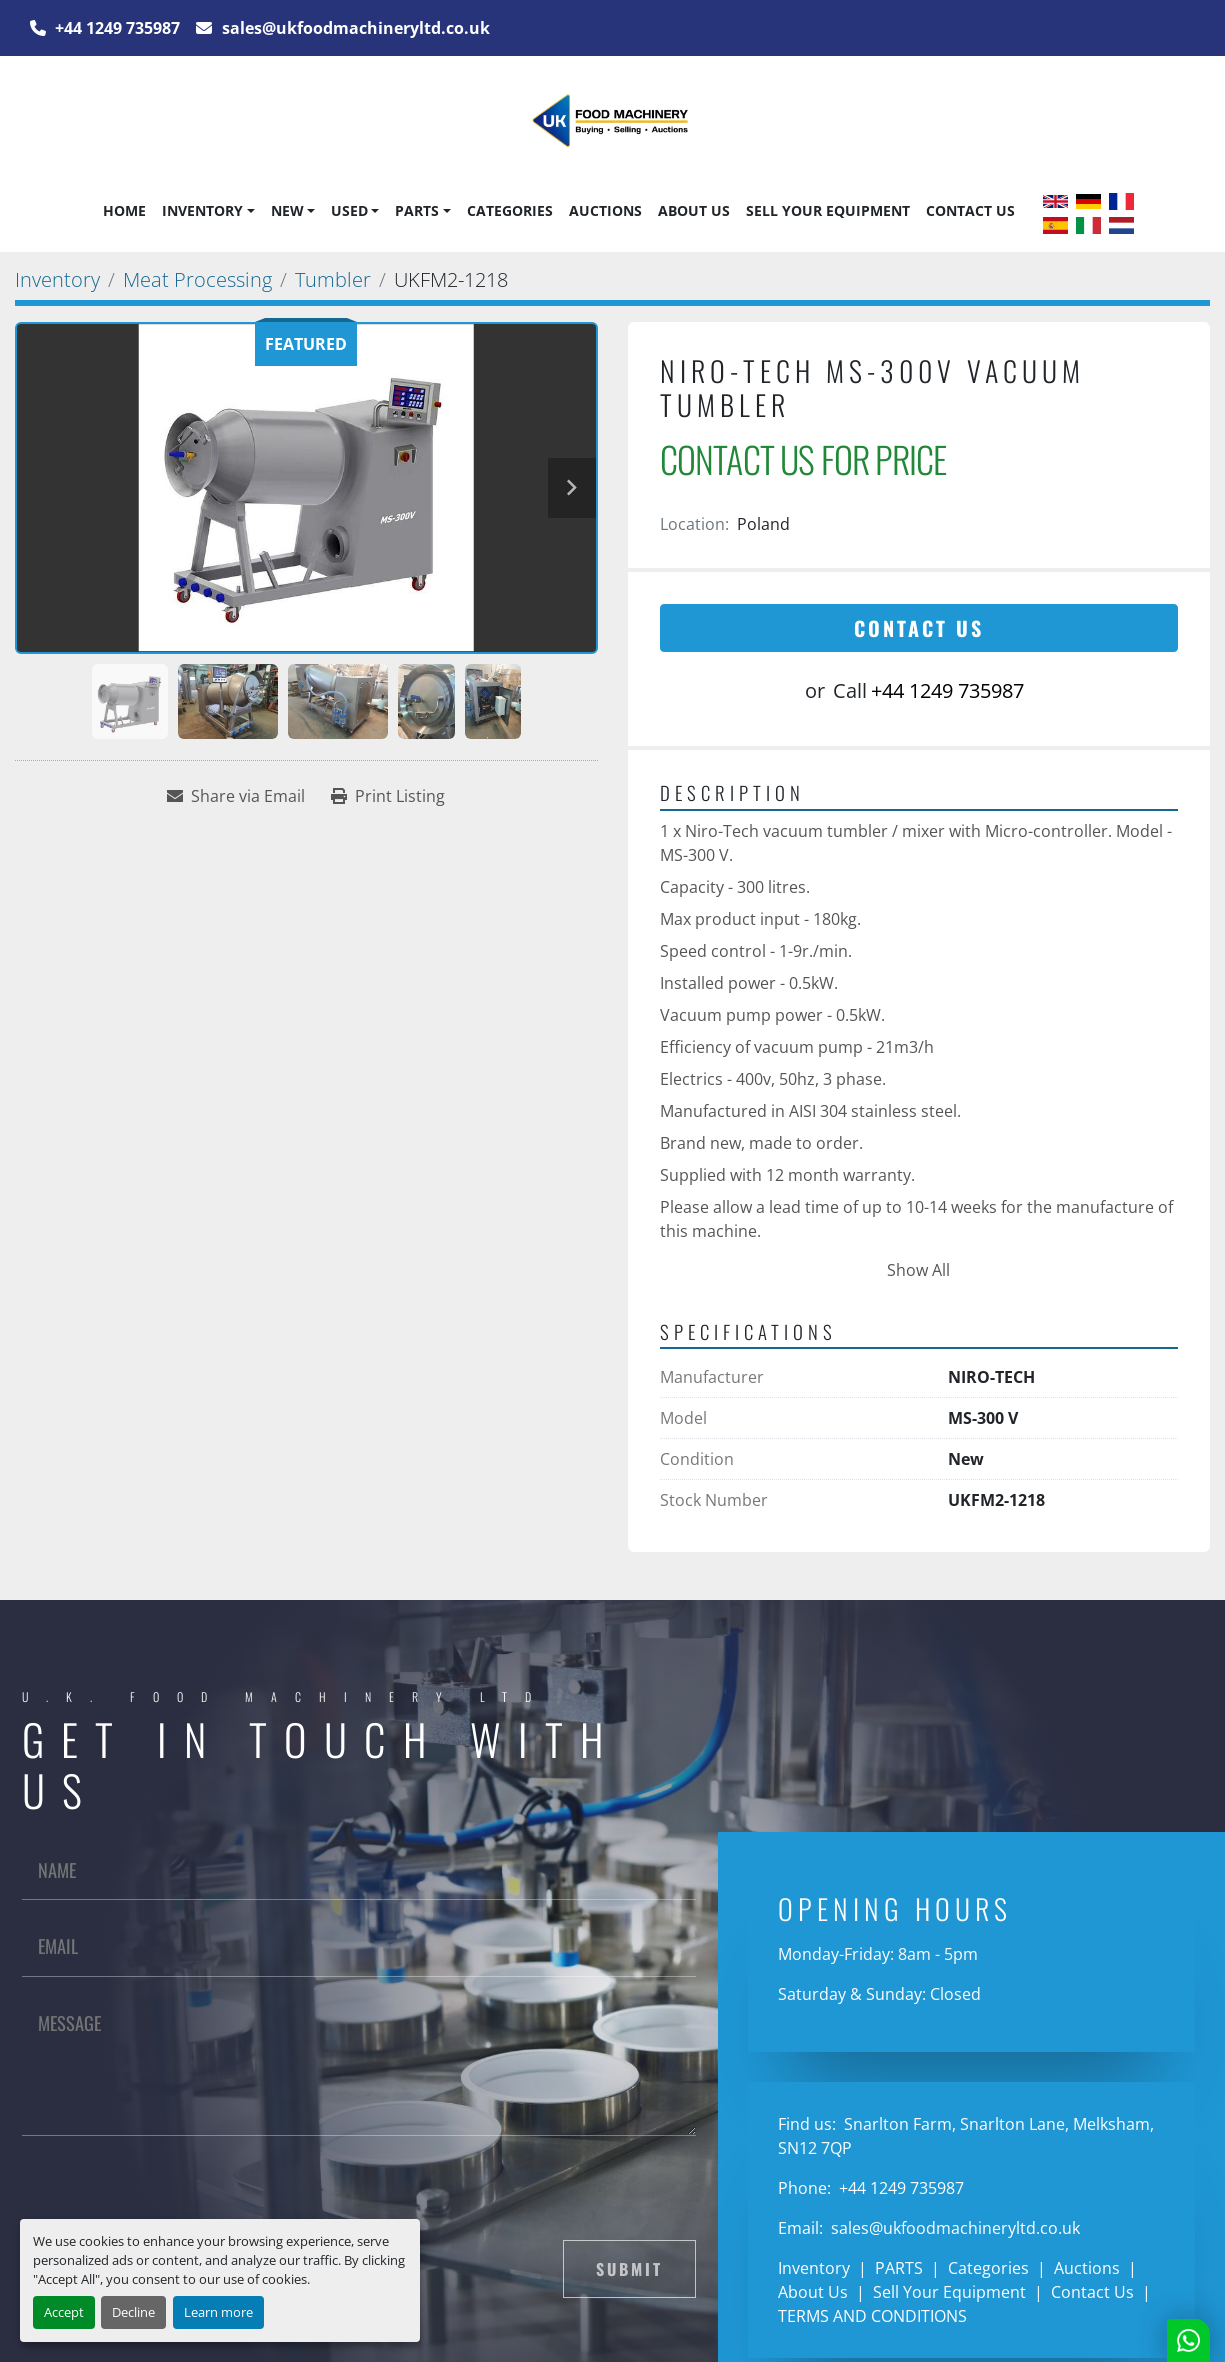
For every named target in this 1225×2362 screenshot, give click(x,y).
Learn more (218, 2312)
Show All (918, 1270)
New (287, 210)
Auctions (605, 210)
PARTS (417, 210)
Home (124, 210)
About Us (694, 210)
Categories (510, 210)
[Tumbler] (333, 279)
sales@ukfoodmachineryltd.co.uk (354, 28)
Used (349, 210)
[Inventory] (57, 279)
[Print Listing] (388, 796)
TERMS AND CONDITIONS (872, 2316)
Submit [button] (629, 2269)
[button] (208, 211)
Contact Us (970, 210)
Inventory (202, 210)
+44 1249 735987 (115, 28)
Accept (64, 2312)
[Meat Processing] (197, 279)
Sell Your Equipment (828, 210)
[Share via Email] (236, 796)
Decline (133, 2312)
